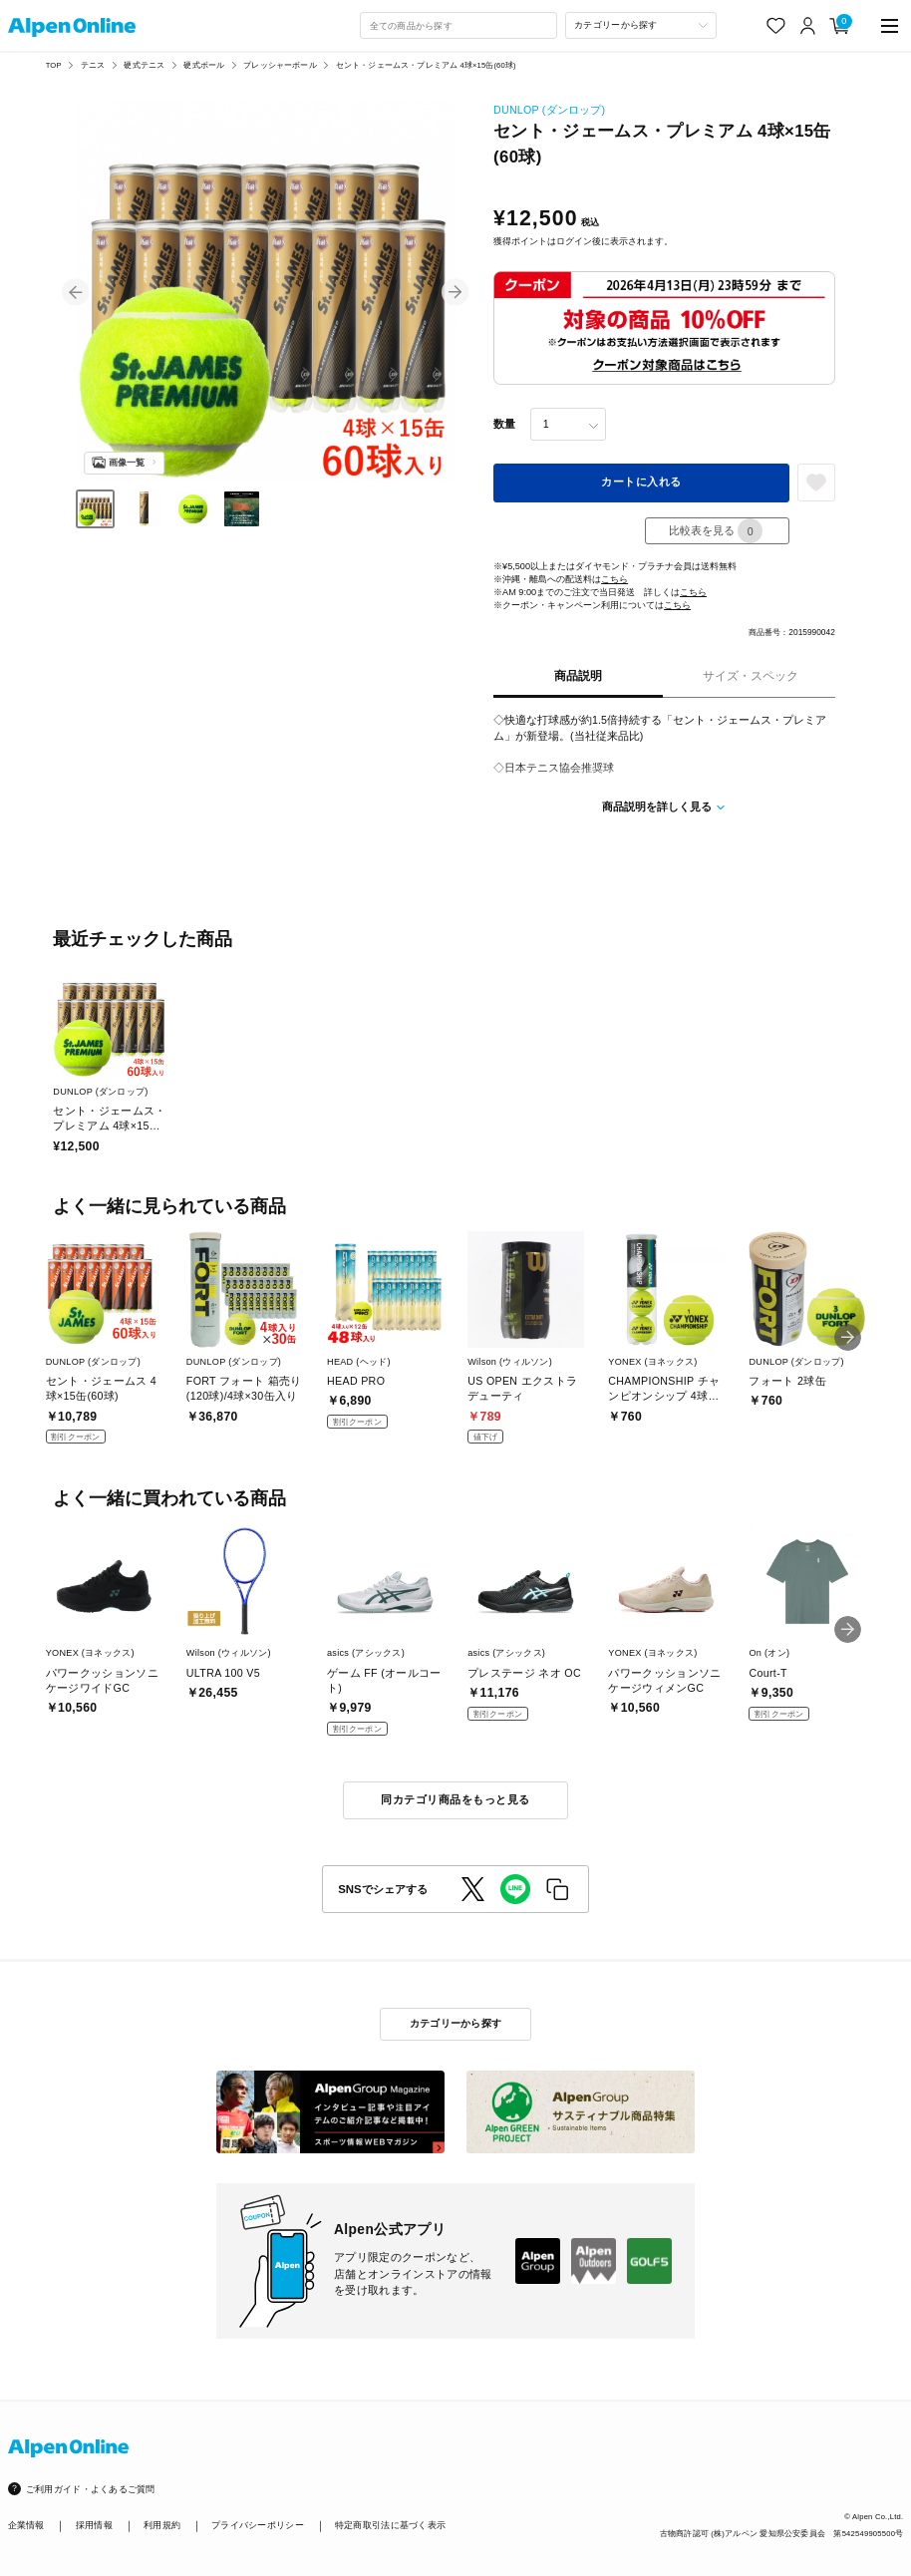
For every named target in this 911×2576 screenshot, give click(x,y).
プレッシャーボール (279, 65)
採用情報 (94, 2525)
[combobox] (458, 25)
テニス (93, 65)
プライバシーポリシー (257, 2525)
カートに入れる (641, 481)
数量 (504, 424)
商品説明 (578, 676)
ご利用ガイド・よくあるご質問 (90, 2489)
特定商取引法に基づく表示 (390, 2525)
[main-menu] (889, 25)
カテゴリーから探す (456, 2023)
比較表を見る (715, 530)
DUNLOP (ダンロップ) (549, 110)
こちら (614, 579)
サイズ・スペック (750, 676)
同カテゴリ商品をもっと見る (455, 1799)
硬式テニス (144, 65)
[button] (75, 291)
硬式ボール (203, 65)
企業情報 (26, 2525)
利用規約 (162, 2525)
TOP (54, 65)
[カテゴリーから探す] (641, 25)
